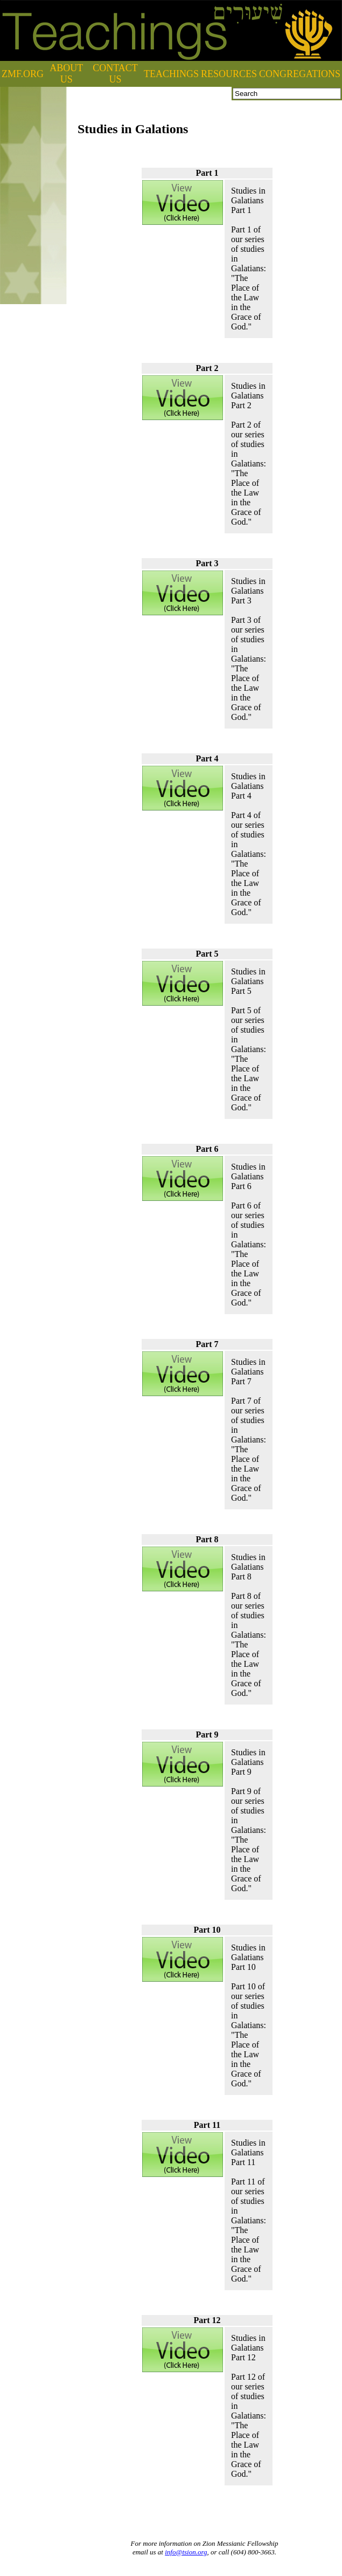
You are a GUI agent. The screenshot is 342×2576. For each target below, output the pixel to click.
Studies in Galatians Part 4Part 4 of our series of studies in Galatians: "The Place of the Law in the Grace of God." (248, 844)
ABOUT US (66, 74)
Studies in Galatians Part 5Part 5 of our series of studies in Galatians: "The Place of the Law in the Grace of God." (248, 1039)
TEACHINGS (171, 73)
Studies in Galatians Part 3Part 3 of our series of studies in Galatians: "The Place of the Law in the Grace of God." (248, 649)
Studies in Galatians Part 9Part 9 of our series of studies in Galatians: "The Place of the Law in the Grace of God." (248, 1820)
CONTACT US (115, 74)
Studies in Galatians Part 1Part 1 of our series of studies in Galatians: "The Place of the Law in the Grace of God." (248, 258)
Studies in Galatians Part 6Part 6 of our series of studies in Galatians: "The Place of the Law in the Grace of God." (248, 1234)
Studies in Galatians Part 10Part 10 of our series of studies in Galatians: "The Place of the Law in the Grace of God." (248, 2015)
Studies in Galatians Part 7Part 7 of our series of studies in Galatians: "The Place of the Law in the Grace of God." (248, 1429)
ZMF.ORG (23, 73)
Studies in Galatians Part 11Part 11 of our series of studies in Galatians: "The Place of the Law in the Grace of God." (248, 2210)
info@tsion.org (186, 2552)
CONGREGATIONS (299, 73)
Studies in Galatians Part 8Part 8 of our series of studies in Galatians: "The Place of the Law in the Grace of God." (248, 1625)
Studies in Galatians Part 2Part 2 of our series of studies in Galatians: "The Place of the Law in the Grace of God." (248, 453)
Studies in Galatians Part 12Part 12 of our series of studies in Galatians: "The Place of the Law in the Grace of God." (248, 2405)
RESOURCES (229, 73)
